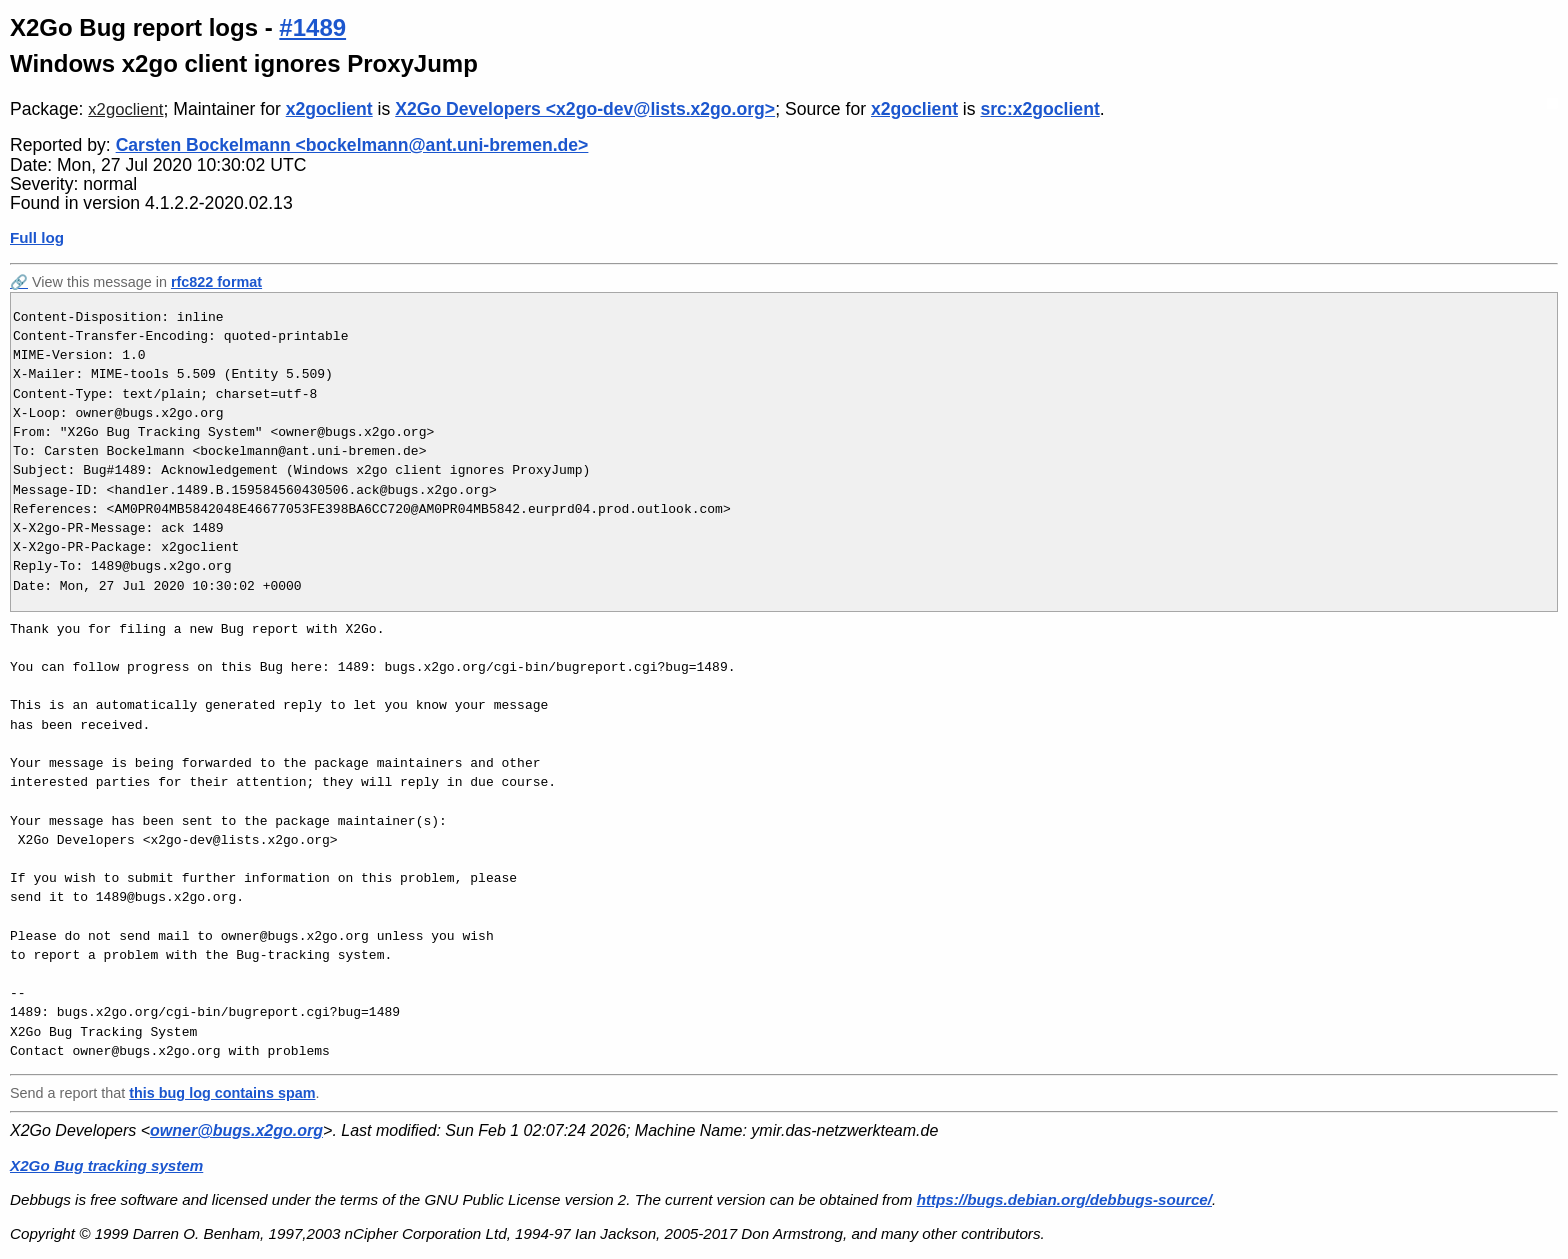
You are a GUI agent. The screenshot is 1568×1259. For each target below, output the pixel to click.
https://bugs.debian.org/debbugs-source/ (1064, 1199)
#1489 (312, 27)
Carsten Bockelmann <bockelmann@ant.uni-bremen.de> (352, 145)
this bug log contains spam (222, 1093)
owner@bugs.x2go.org (236, 1130)
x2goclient (125, 109)
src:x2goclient (1039, 109)
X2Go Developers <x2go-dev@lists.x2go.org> (585, 109)
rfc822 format (216, 282)
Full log (37, 237)
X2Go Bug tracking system (106, 1165)
